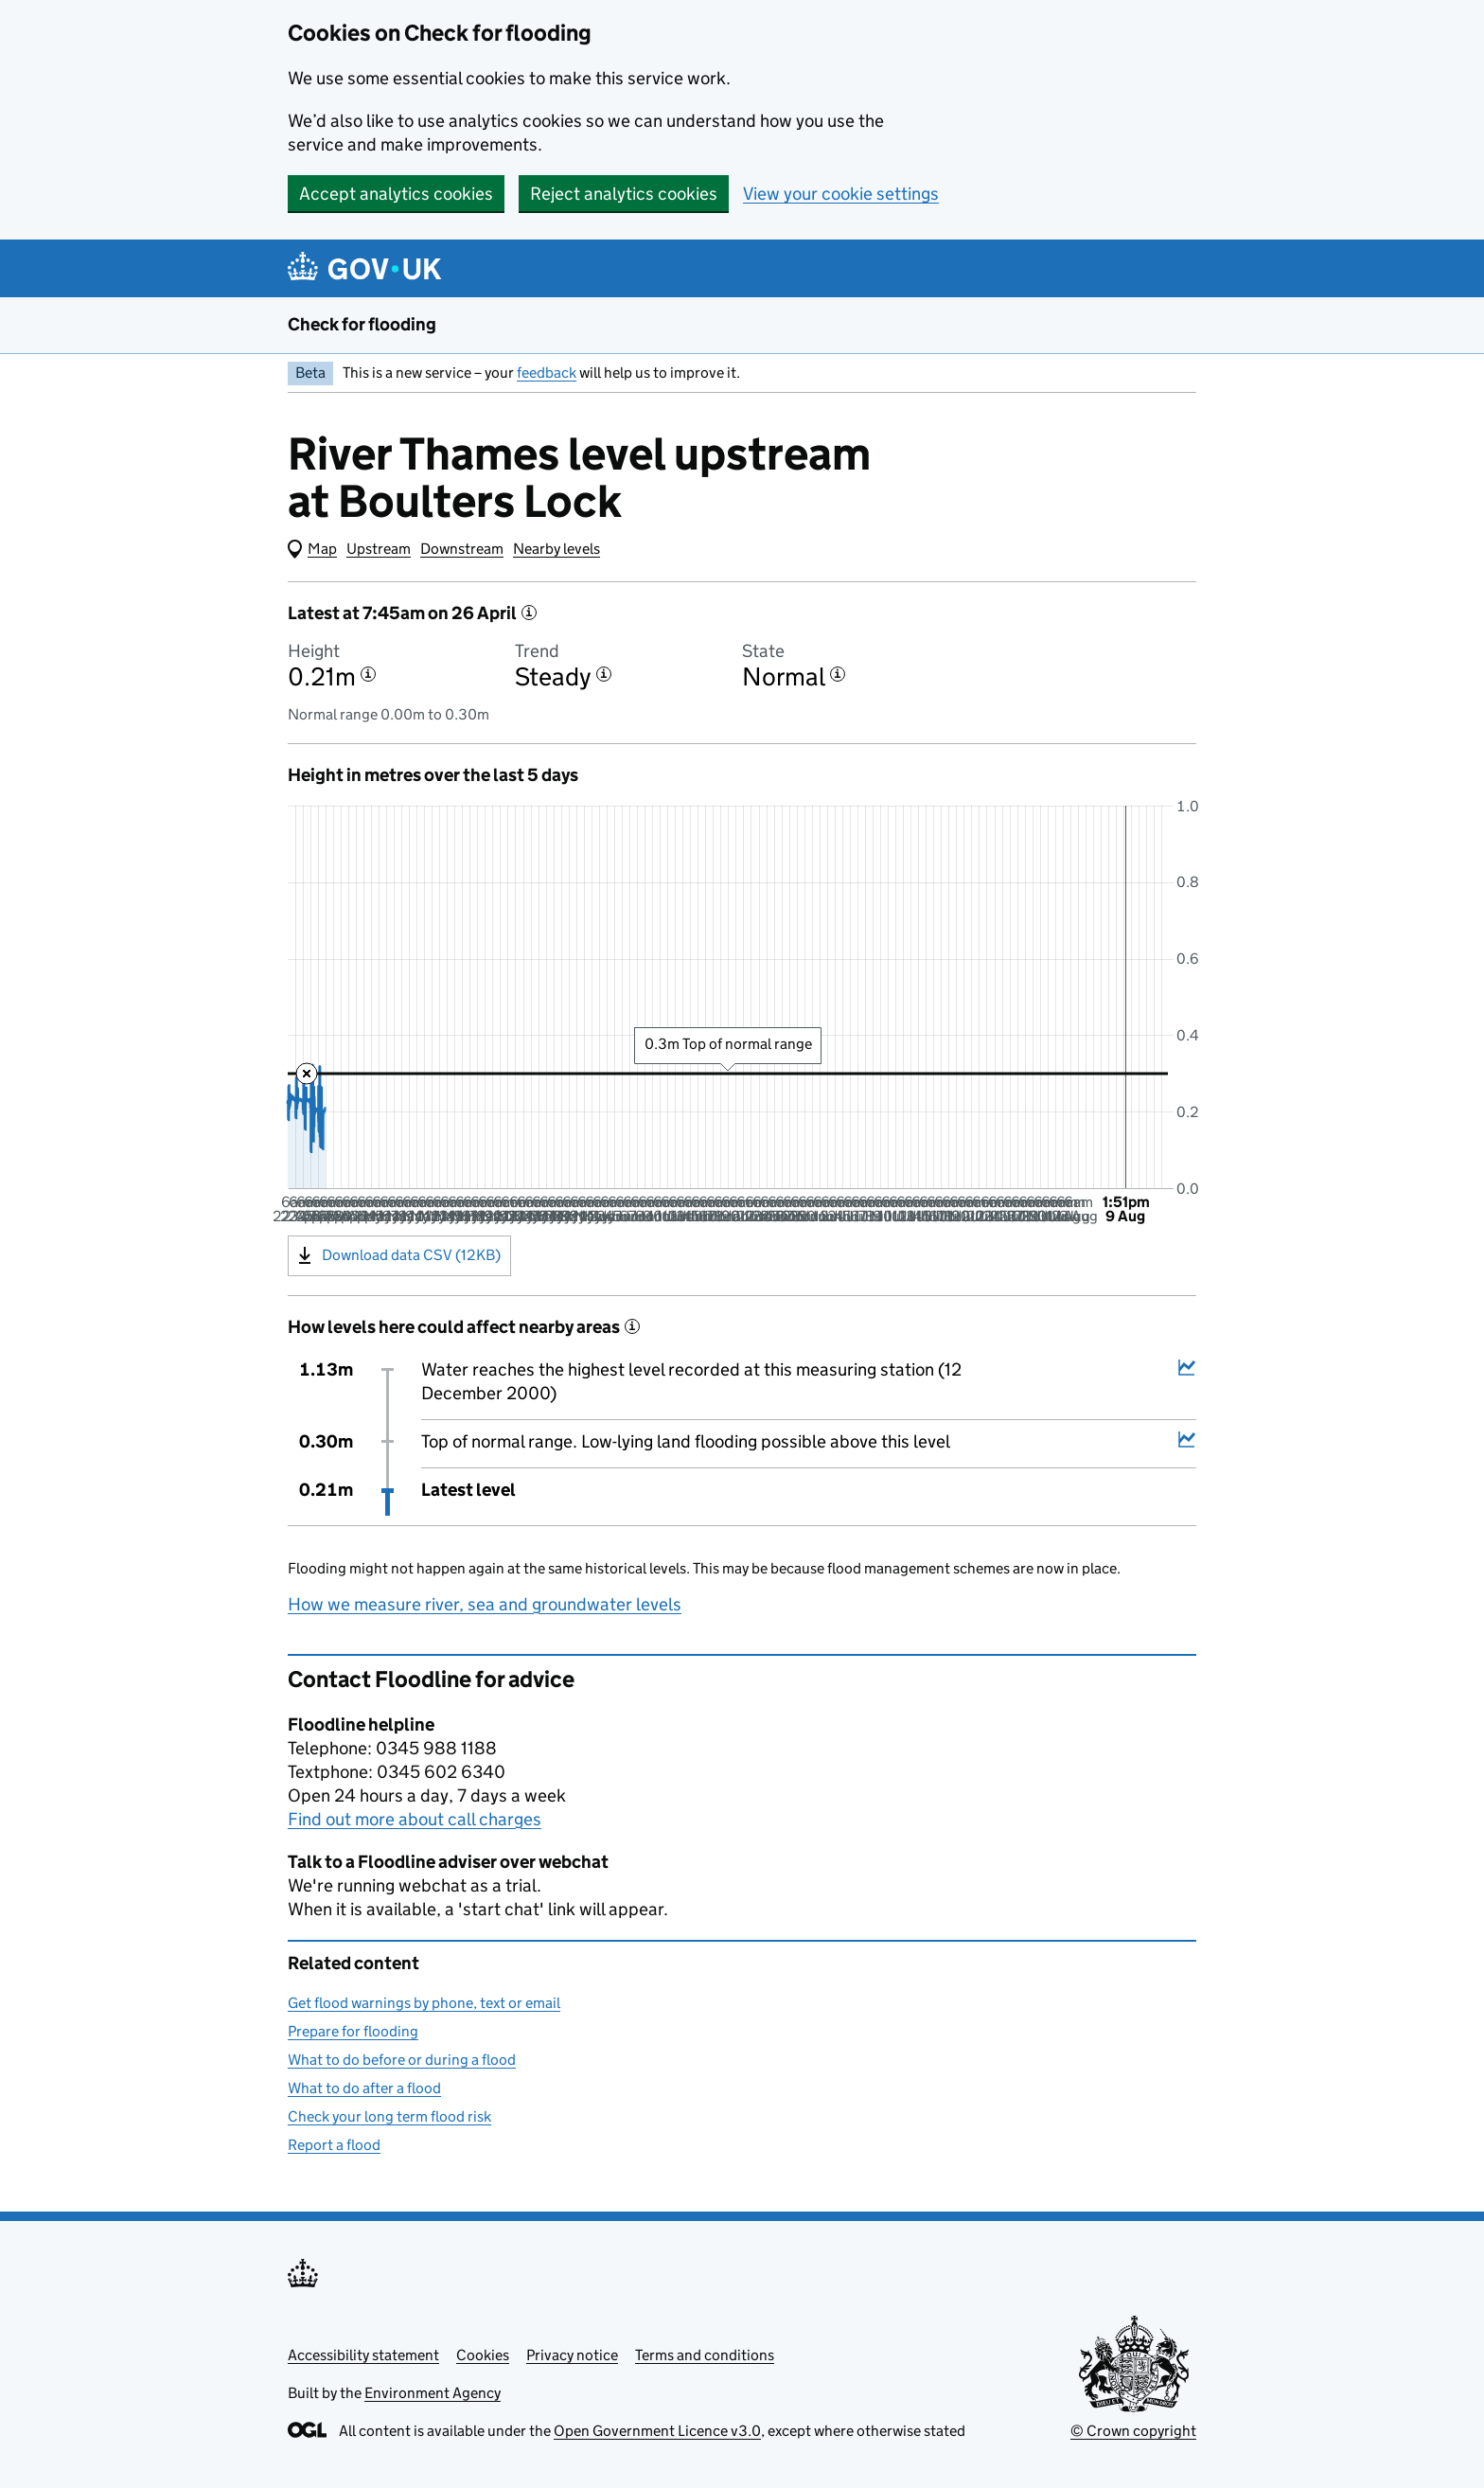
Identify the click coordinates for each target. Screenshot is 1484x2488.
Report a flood (334, 2145)
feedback (546, 373)
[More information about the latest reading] (529, 612)
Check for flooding (362, 324)
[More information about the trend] (604, 674)
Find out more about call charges (414, 1819)
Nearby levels (556, 549)
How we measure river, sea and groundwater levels (484, 1604)
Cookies (482, 2355)
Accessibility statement (363, 2355)
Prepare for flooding (353, 2031)
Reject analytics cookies (623, 193)
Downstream (462, 549)
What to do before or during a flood (402, 2060)
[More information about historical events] (632, 1326)
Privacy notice (572, 2355)
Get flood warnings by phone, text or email (424, 2003)
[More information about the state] (837, 674)
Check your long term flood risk (389, 2116)
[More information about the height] (368, 674)
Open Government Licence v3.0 (657, 2431)
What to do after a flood (364, 2088)
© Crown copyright (1133, 2431)
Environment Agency (432, 2393)
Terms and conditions (704, 2355)
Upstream (378, 549)
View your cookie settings (841, 194)
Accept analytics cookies (396, 193)
